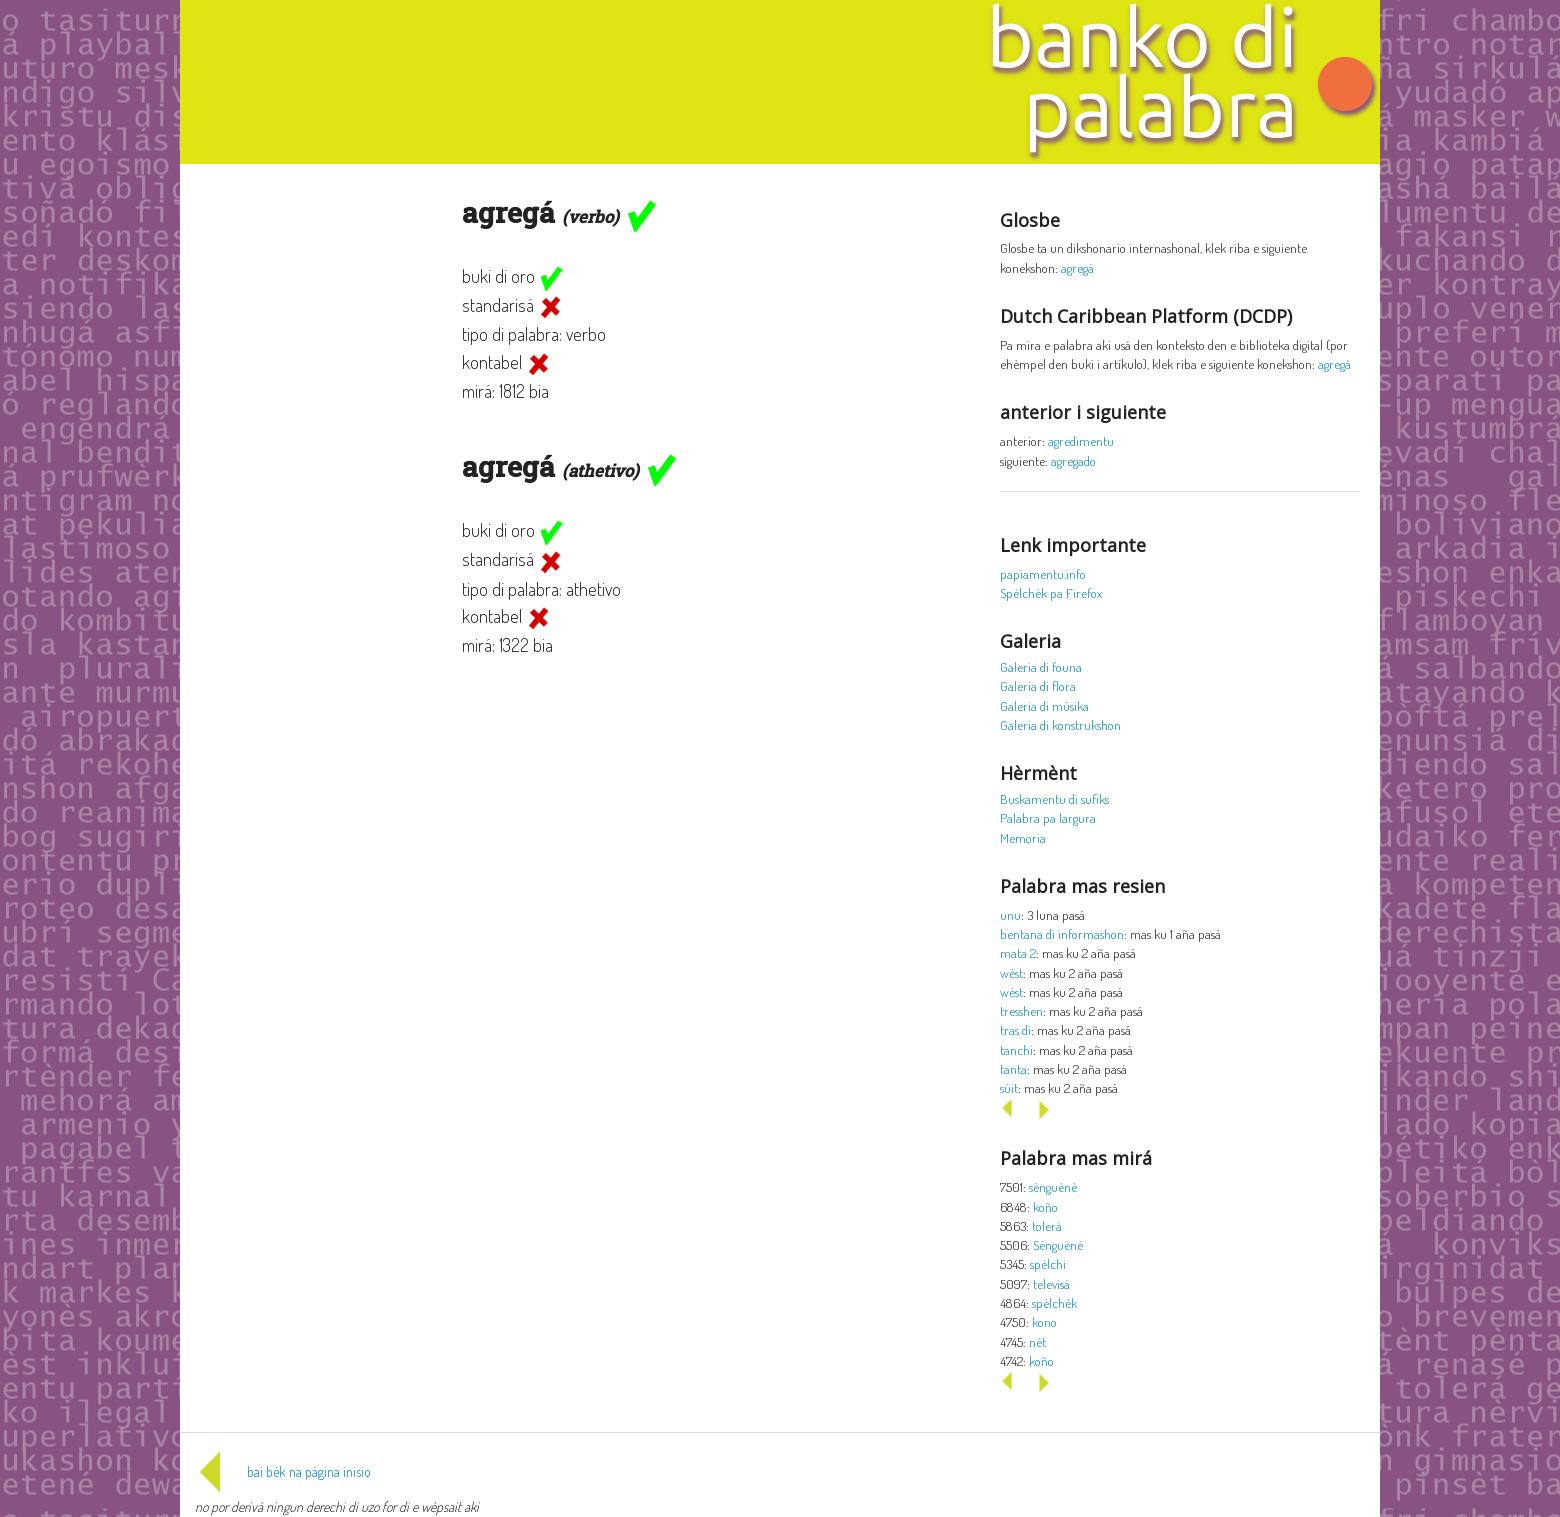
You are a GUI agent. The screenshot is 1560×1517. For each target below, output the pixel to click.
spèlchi (1048, 1263)
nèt (1037, 1341)
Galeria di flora (1038, 685)
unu (1010, 914)
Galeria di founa (1041, 666)
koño (1045, 1206)
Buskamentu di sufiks (1054, 798)
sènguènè (1053, 1186)
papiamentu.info (1043, 573)
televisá (1051, 1283)
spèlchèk (1054, 1302)
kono (1044, 1321)
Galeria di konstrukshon (1060, 724)
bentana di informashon (1062, 933)
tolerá (1047, 1225)
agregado (1073, 460)
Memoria (1023, 837)
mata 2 (1018, 952)
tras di (1015, 1029)
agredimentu (1081, 440)
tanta (1013, 1068)
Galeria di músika (1044, 705)
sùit (1009, 1087)
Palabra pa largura (1048, 817)
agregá (1077, 267)
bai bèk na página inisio (283, 1471)
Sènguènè (1058, 1244)
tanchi (1016, 1049)
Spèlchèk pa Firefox (1051, 592)
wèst (1011, 972)
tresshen (1021, 1010)
